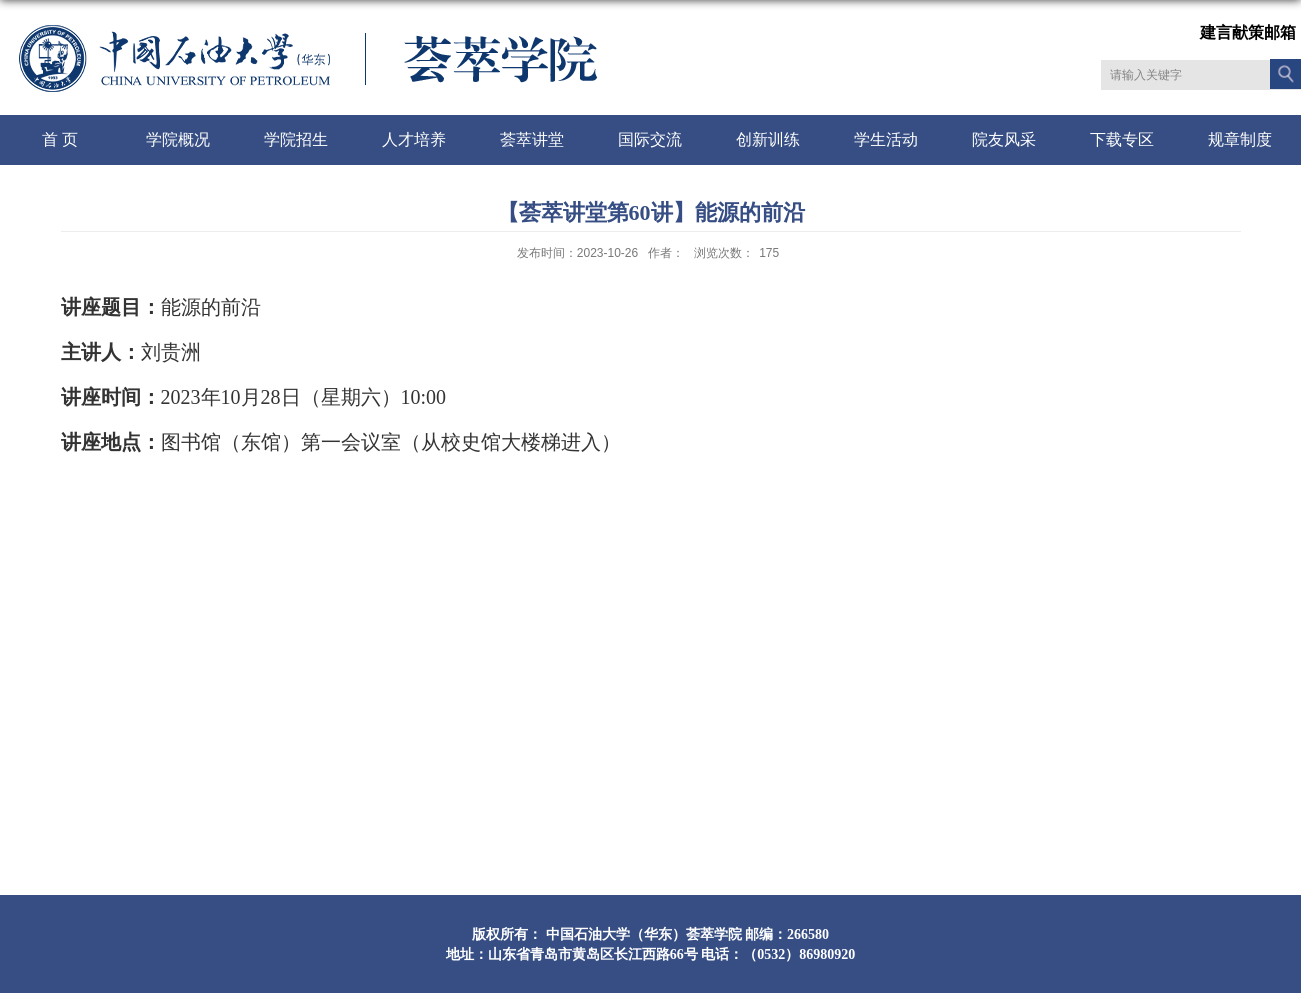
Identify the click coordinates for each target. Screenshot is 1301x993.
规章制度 (1240, 139)
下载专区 (1122, 139)
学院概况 (178, 139)
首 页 (60, 139)
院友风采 (1004, 139)
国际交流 (650, 139)
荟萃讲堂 (532, 139)
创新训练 (768, 139)
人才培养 (414, 139)
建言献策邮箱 (1248, 32)
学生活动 (886, 139)
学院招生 (296, 139)
